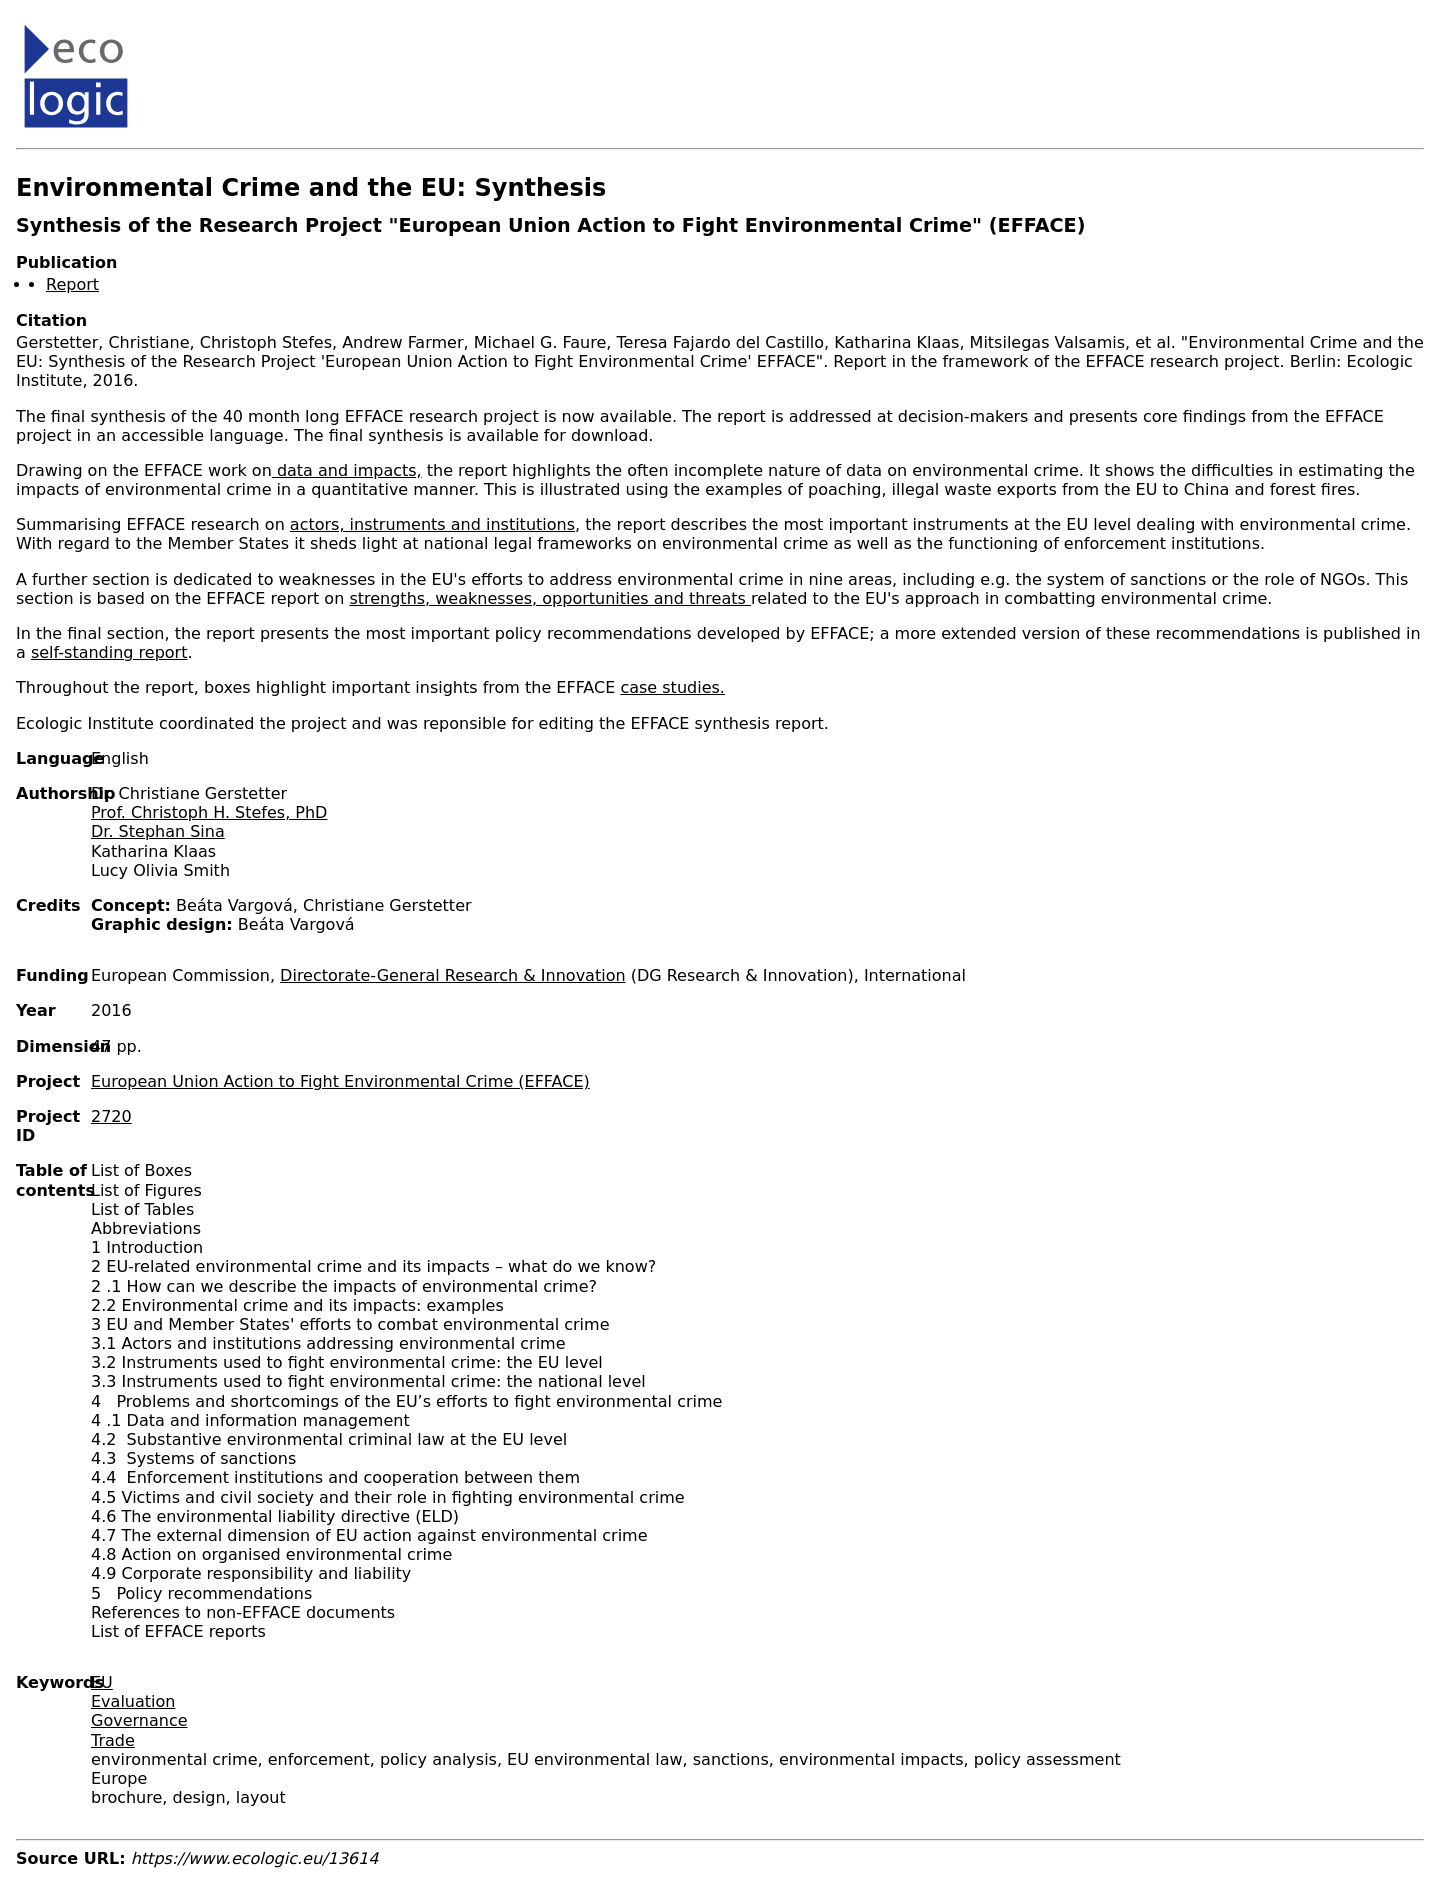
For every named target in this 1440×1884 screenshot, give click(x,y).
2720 (111, 1116)
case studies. (672, 687)
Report (72, 284)
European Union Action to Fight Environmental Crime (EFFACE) (340, 1081)
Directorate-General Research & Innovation (452, 975)
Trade (113, 1740)
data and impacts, (347, 470)
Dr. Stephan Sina (158, 831)
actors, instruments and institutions (432, 524)
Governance (139, 1720)
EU (102, 1682)
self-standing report (109, 652)
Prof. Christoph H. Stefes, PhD (209, 812)
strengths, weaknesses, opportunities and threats (550, 598)
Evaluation (133, 1701)
